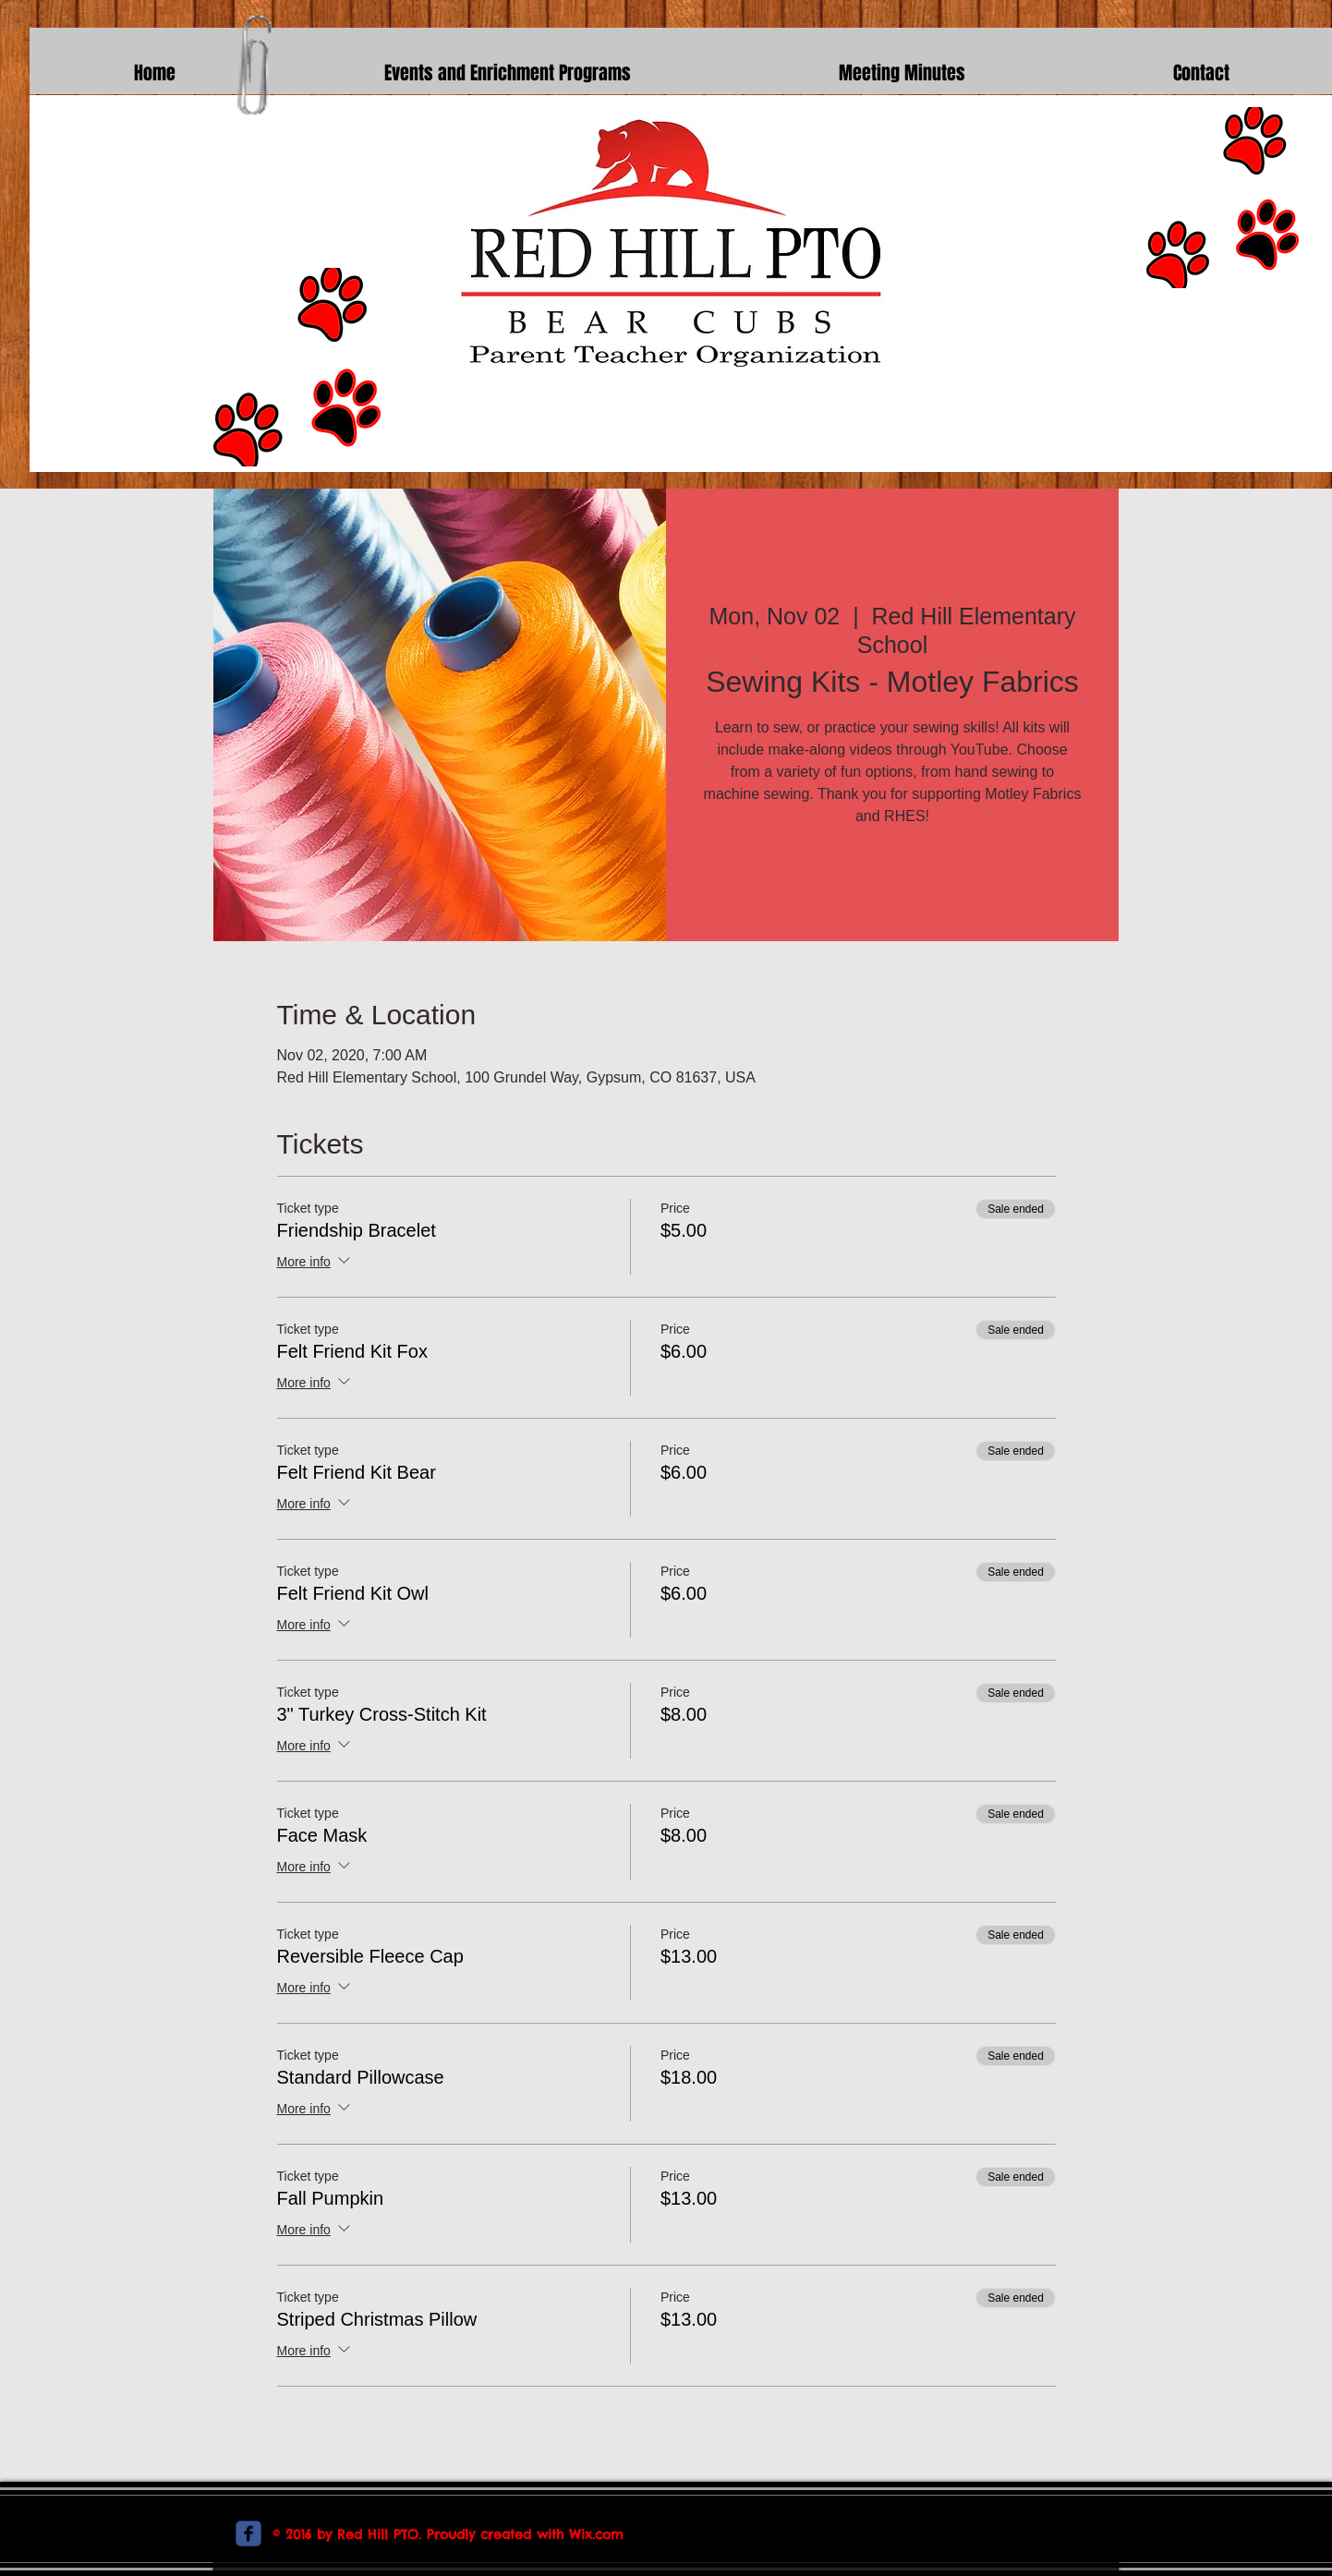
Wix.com (596, 2534)
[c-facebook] (248, 2533)
